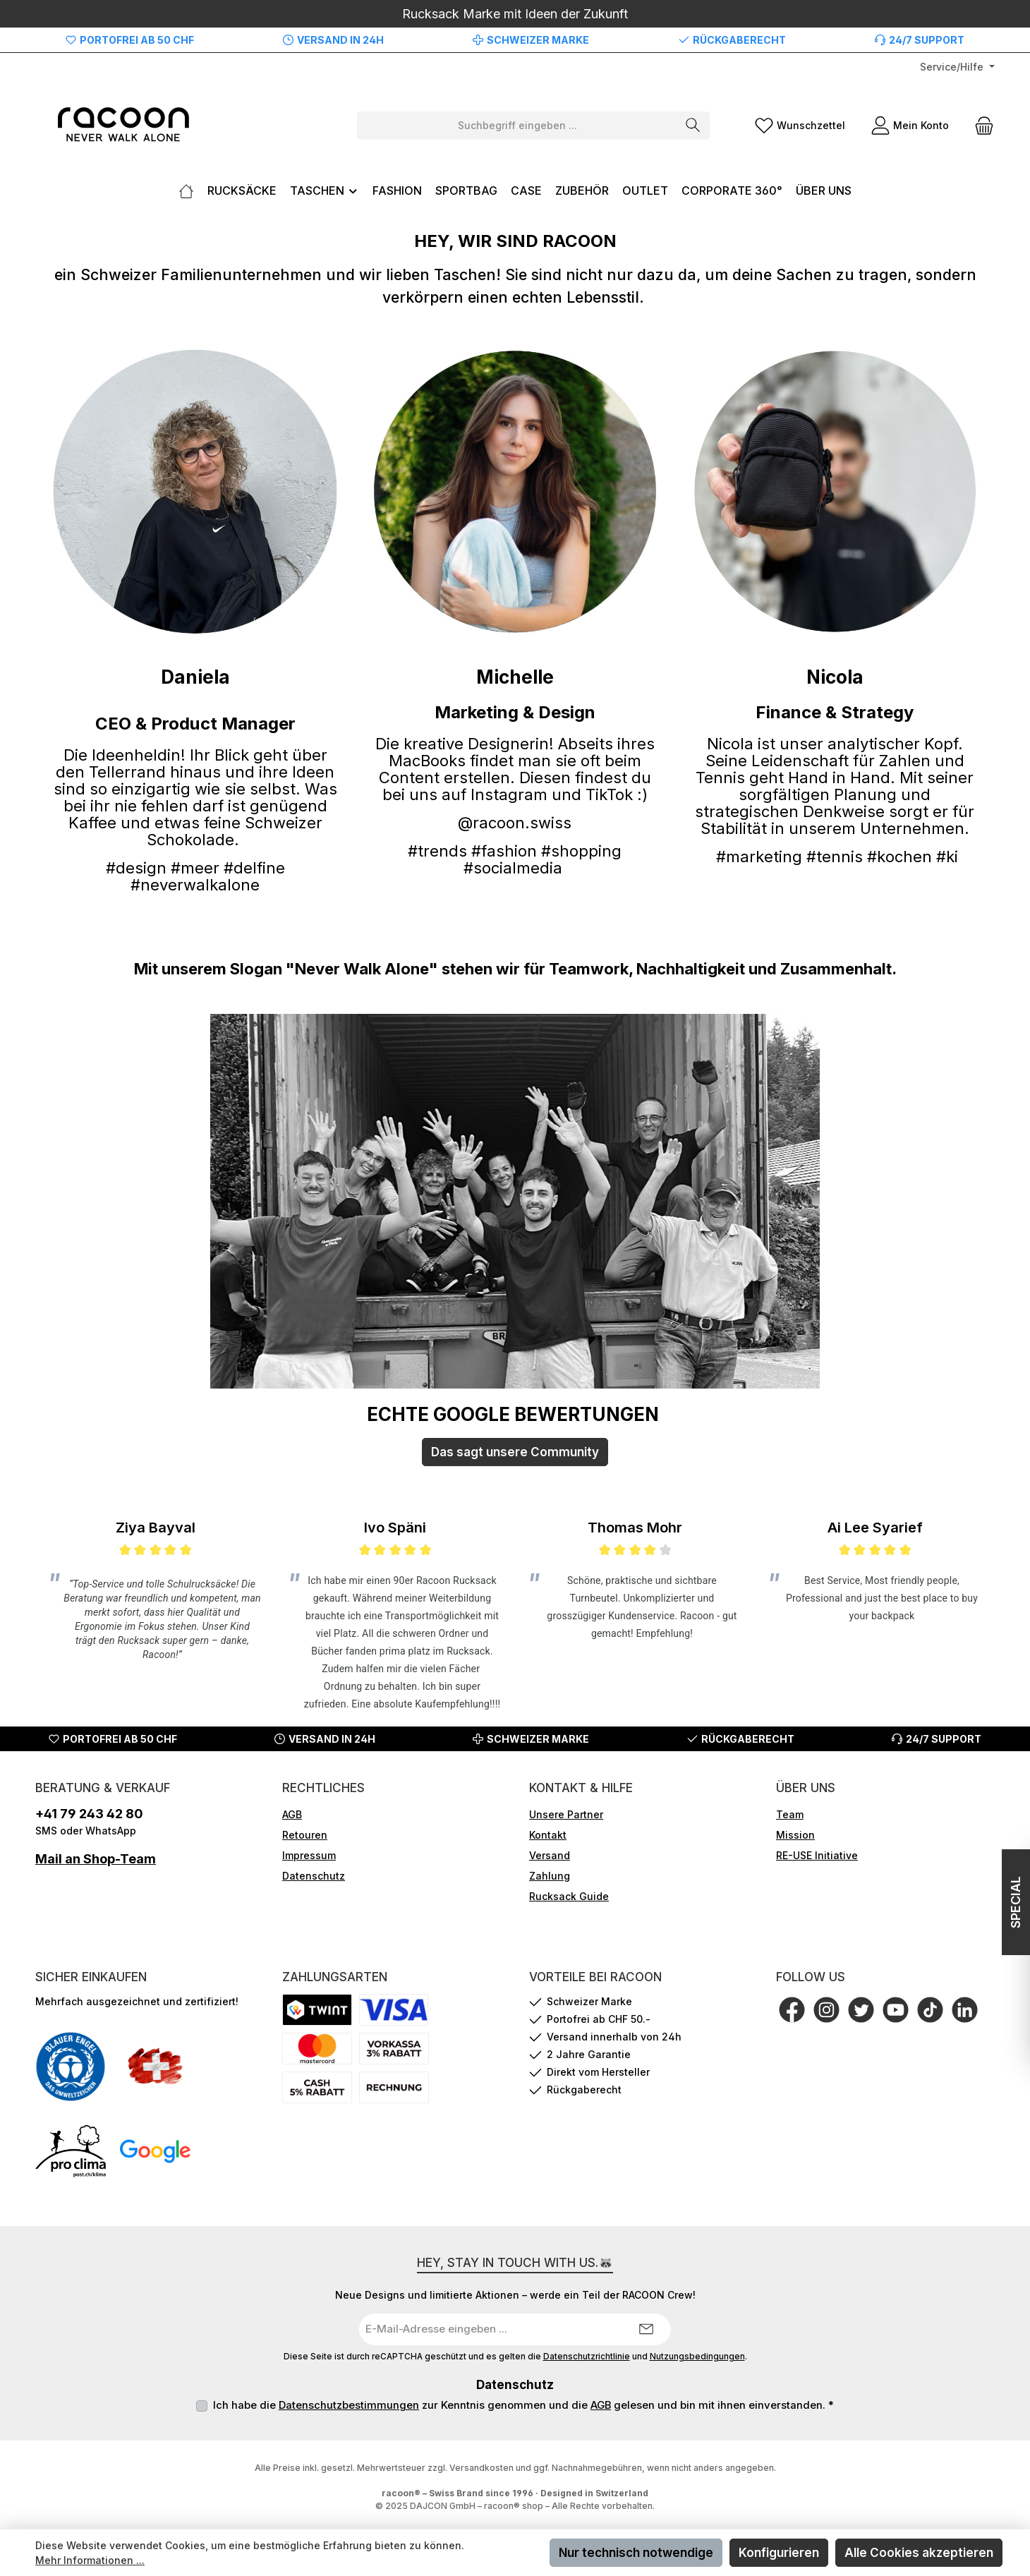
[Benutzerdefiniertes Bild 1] (70, 2066)
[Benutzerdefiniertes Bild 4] (155, 2151)
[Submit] (646, 2329)
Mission (795, 1835)
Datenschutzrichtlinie (586, 2357)
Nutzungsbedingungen (697, 2357)
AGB (292, 1814)
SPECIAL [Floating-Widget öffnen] (1012, 1902)
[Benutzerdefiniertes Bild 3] (70, 2151)
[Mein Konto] (909, 125)
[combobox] (517, 125)
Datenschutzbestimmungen (349, 2405)
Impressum (309, 1855)
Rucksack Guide (569, 1896)
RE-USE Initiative (817, 1855)
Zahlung (549, 1876)
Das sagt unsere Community (515, 1452)
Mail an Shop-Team (95, 1858)
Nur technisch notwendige (636, 2553)
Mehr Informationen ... (90, 2560)
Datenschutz (313, 1876)
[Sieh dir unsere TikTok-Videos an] (930, 2010)
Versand (549, 1855)
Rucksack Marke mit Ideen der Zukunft (515, 13)
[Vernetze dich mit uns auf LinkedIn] (965, 2010)
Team (790, 1814)
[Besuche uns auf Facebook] (792, 2010)
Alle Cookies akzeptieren (918, 2553)
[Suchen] (693, 125)
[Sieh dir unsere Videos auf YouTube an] (895, 2010)
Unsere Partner (566, 1814)
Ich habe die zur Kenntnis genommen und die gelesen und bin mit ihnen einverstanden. (523, 2405)
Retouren (304, 1835)
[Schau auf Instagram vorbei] (826, 2010)
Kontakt (547, 1835)
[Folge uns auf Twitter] (861, 2010)
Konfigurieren (779, 2553)
